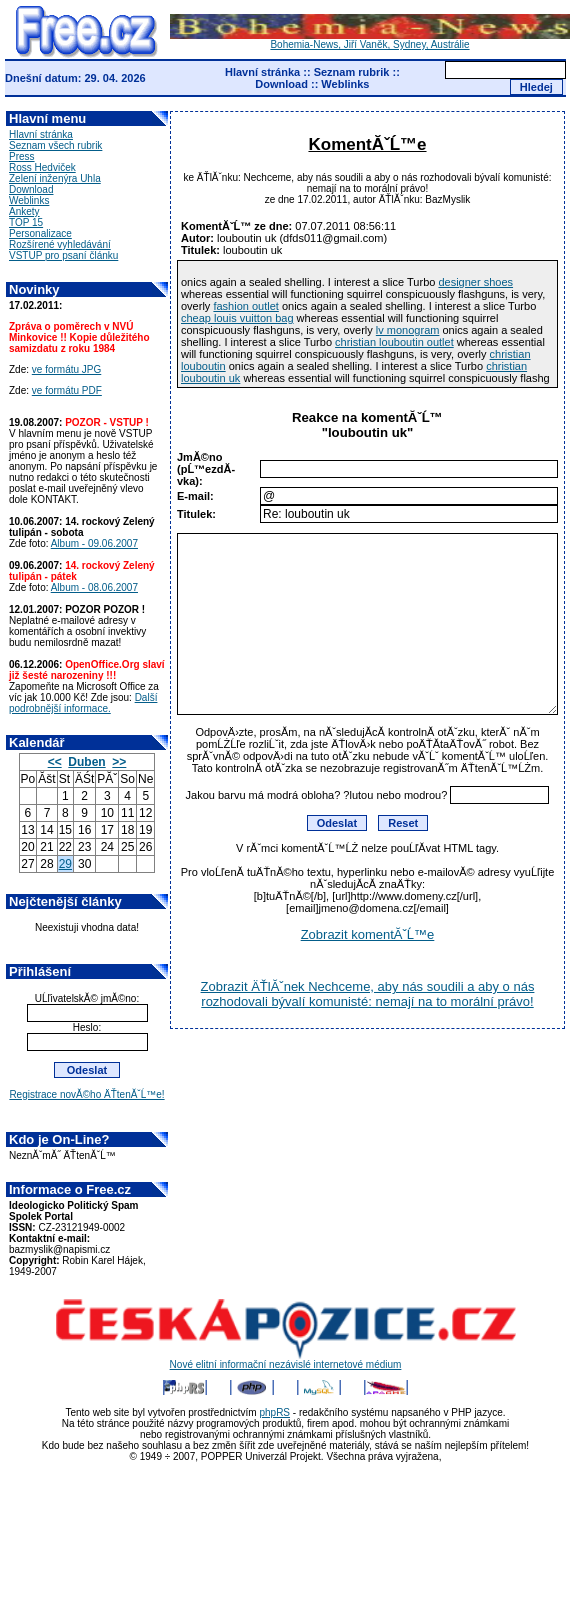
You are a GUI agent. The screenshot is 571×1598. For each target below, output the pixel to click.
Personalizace (40, 233)
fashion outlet (245, 306)
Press (22, 156)
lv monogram (408, 330)
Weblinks (345, 84)
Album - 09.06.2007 (94, 543)
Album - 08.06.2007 (94, 587)
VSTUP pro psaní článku (63, 255)
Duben (86, 762)
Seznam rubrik (352, 72)
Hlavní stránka (262, 72)
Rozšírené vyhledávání (60, 244)
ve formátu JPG (66, 369)
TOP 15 (26, 222)
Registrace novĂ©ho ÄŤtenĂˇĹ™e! (86, 1094)
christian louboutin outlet (394, 342)
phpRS (274, 1412)
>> (119, 762)
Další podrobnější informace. (83, 703)
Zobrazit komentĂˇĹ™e (368, 934)
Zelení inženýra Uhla (55, 178)
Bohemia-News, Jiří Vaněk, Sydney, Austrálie (370, 40)
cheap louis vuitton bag (237, 318)
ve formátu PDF (67, 390)
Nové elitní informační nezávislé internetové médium (286, 1360)
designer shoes (475, 282)
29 (65, 864)
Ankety (24, 211)
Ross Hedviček (42, 167)
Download (281, 84)
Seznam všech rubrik (55, 145)
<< (55, 762)
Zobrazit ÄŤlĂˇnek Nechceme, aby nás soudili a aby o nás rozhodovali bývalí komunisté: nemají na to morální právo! (368, 994)
